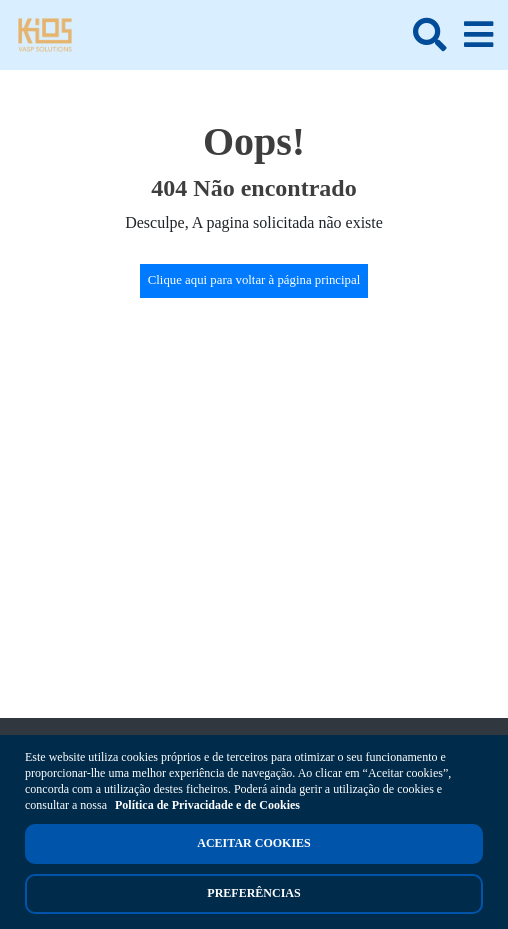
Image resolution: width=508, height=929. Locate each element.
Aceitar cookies (253, 843)
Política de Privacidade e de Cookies (207, 805)
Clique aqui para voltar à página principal (254, 280)
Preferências (253, 893)
